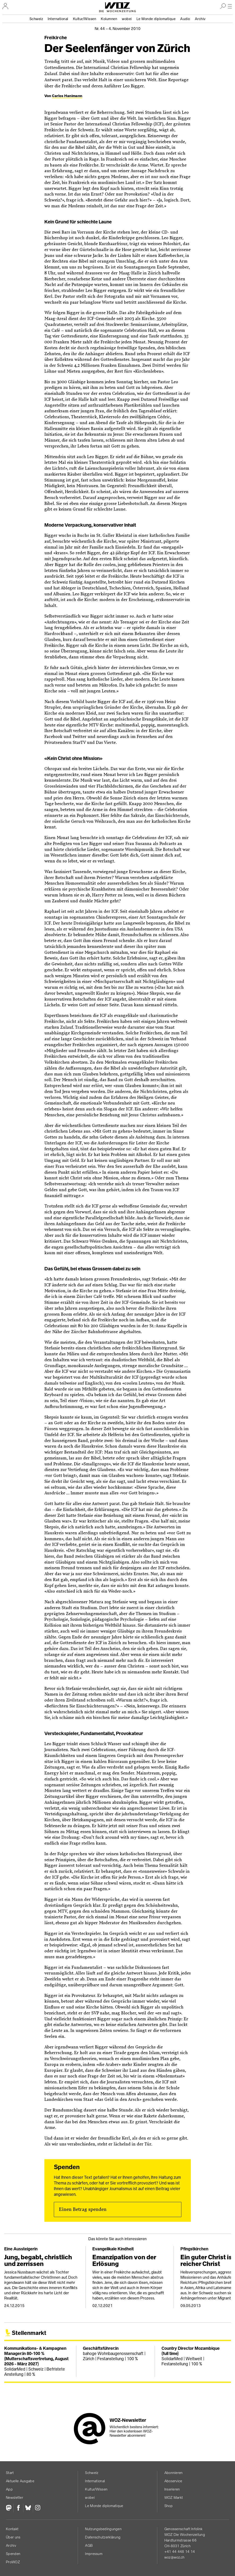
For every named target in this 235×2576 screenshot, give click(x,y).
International (58, 19)
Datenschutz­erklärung (102, 2537)
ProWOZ (13, 2562)
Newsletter (14, 2497)
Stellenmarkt (29, 2333)
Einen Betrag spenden (83, 2209)
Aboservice (173, 2481)
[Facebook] (18, 2508)
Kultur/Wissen (84, 19)
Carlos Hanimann (67, 96)
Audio (185, 19)
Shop (168, 2506)
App (9, 2489)
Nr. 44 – (118, 28)
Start (10, 2473)
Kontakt (12, 2529)
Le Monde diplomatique (156, 19)
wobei (127, 19)
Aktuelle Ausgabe (20, 2481)
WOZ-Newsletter (128, 2420)
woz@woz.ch (174, 2557)
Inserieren (172, 2489)
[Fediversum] (9, 2508)
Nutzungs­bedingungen (103, 2529)
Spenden (13, 2554)
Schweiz (36, 19)
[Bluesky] (28, 2508)
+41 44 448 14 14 (179, 2552)
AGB (89, 2545)
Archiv (200, 19)
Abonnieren (173, 2473)
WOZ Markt (173, 2497)
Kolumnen (109, 19)
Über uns (13, 2537)
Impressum (94, 2554)
